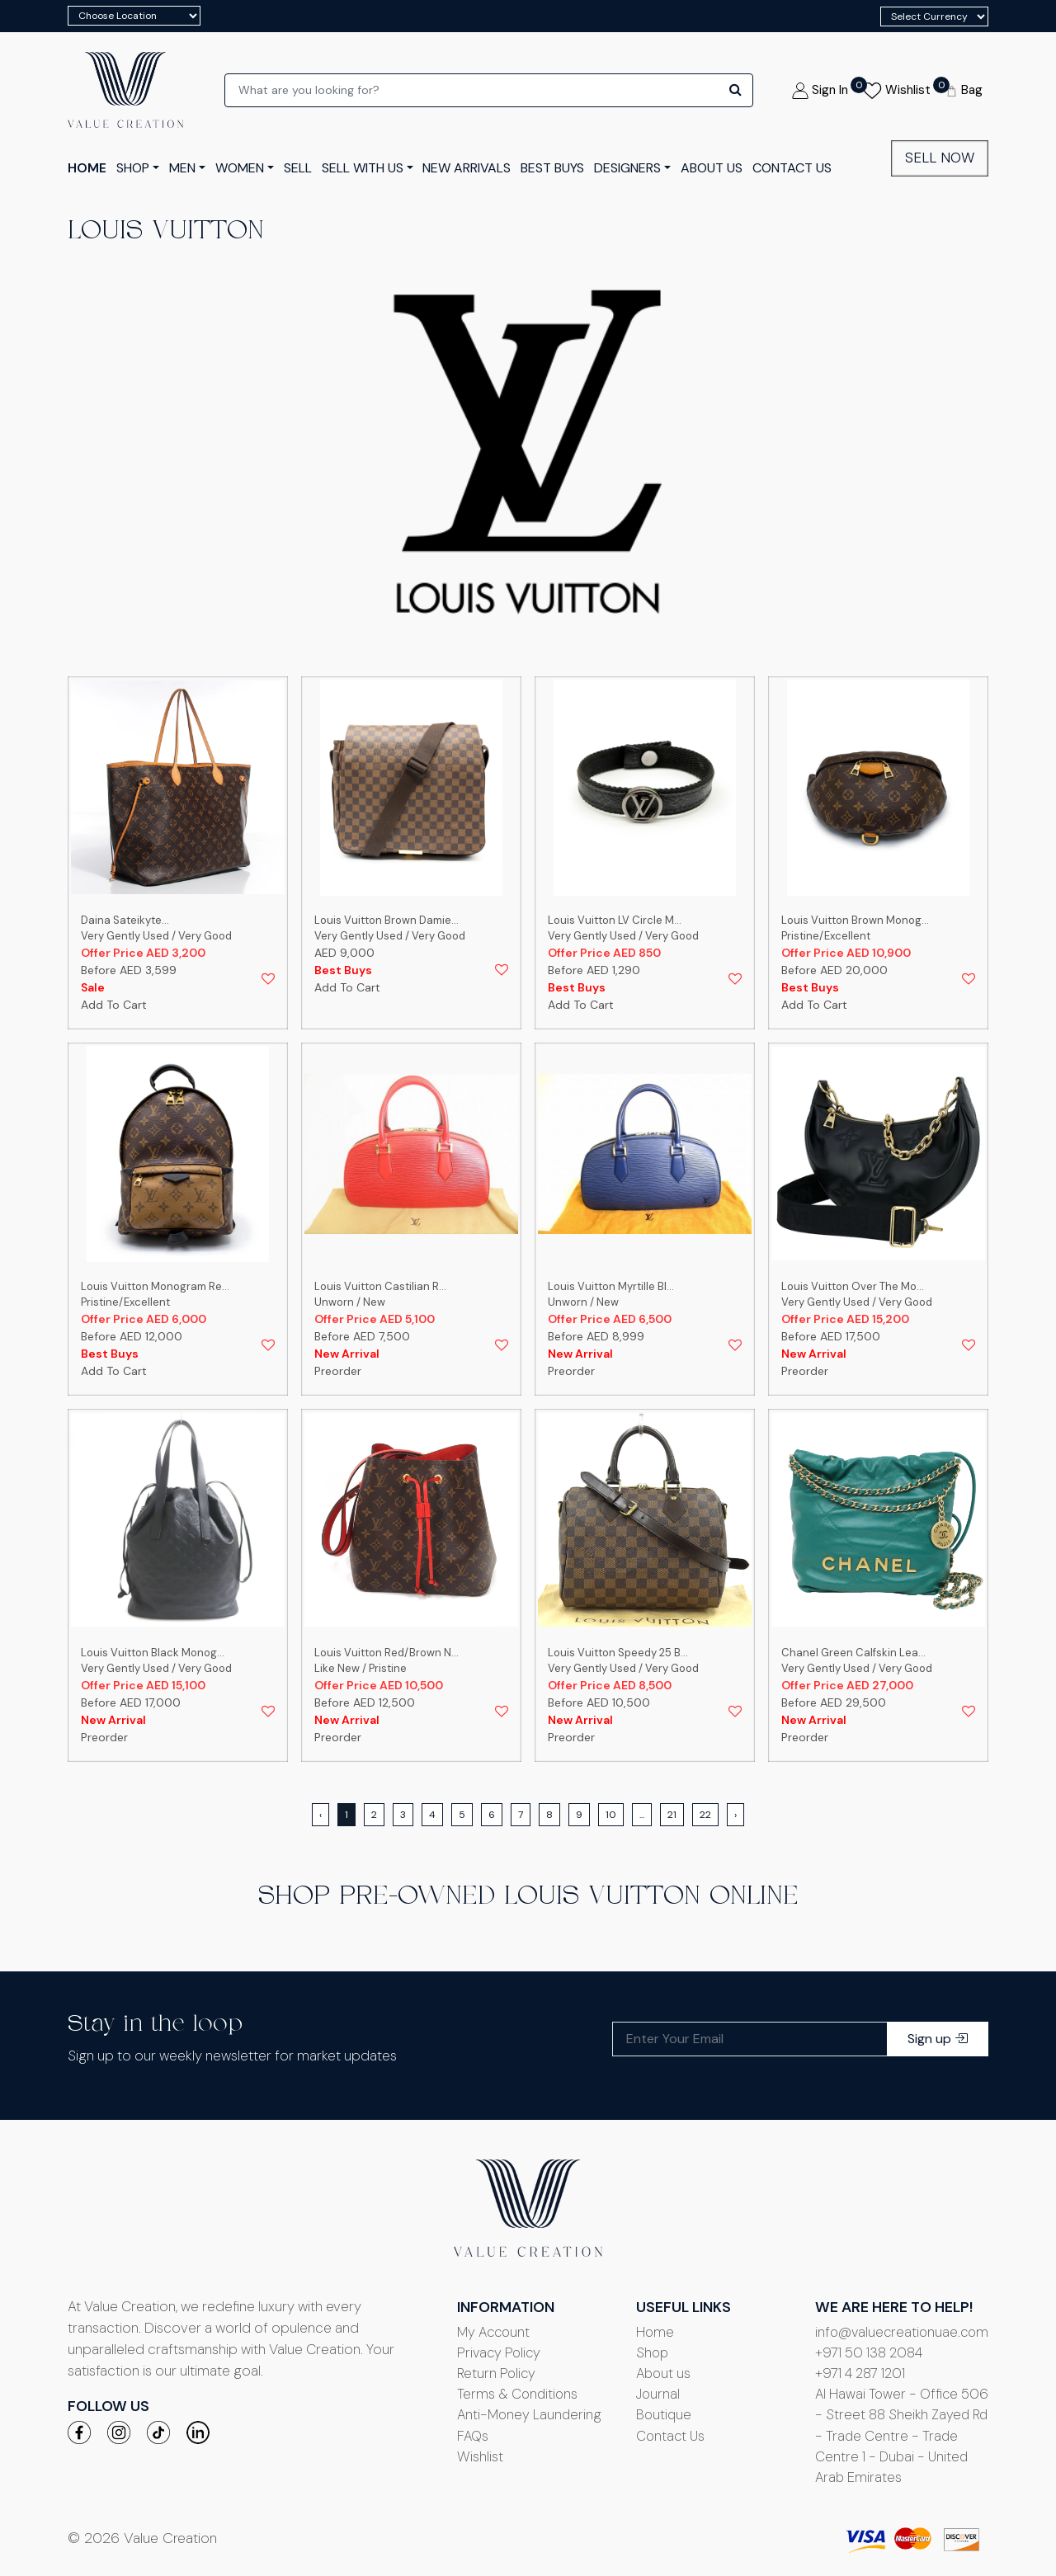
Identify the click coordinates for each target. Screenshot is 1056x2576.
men (182, 168)
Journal (658, 2394)
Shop (652, 2352)
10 (611, 1814)
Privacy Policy (498, 2352)
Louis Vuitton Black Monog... (152, 1653)
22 (705, 1814)
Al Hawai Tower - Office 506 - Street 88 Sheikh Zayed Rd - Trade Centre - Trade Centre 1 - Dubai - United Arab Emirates (901, 2435)
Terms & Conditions (517, 2394)
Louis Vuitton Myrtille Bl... (611, 1286)
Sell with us (362, 168)
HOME (87, 168)
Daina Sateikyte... (125, 920)
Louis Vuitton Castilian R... (380, 1286)
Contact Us (670, 2436)
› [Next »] (735, 1814)
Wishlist (480, 2456)
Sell (298, 168)
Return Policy (496, 2373)
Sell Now (939, 157)
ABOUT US (711, 168)
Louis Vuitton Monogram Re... (155, 1286)
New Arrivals (466, 168)
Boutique (663, 2414)
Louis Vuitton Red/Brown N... (386, 1653)
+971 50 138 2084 (868, 2352)
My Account (493, 2332)
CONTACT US (792, 168)
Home (655, 2332)
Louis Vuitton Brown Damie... (386, 920)
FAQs (472, 2436)
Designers (627, 168)
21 (671, 1814)
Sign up (938, 2038)
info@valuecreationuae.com (901, 2332)
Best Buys (552, 168)
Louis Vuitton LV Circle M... (614, 920)
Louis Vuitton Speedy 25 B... (618, 1653)
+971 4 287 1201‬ (860, 2373)
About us (663, 2373)
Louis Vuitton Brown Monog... (855, 920)
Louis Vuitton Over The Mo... (852, 1286)
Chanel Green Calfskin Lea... (853, 1653)
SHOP (132, 168)
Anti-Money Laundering (529, 2414)
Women (239, 168)
